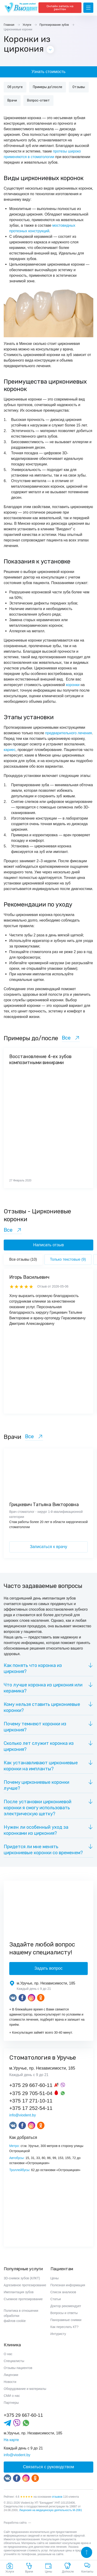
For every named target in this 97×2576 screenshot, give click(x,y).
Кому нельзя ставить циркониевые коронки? (42, 1707)
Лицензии (11, 2375)
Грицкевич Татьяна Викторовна (44, 1504)
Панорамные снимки (65, 2320)
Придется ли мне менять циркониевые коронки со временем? (43, 1849)
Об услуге (15, 87)
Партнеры (11, 2402)
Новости (10, 2382)
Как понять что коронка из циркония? (33, 1668)
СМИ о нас (12, 2396)
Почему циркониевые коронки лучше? (36, 1785)
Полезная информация (67, 2285)
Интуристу (58, 2334)
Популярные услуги (23, 2268)
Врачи (12, 100)
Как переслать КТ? (64, 2327)
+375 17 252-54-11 (31, 2108)
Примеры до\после (47, 87)
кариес (10, 750)
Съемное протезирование (23, 2299)
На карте (11, 2440)
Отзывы (78, 87)
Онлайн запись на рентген (60, 7)
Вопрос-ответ (38, 100)
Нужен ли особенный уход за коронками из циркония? (36, 1830)
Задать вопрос (48, 1968)
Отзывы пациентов (18, 2368)
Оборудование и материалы (25, 2389)
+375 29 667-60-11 (31, 2085)
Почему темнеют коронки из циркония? (35, 1727)
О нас (8, 2354)
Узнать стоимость (48, 71)
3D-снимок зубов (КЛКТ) (22, 2278)
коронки (73, 685)
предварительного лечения (68, 733)
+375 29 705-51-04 (31, 2093)
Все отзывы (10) (23, 1259)
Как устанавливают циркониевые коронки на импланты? (41, 1765)
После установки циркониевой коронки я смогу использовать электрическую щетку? (37, 1807)
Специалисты (14, 2361)
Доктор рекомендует (65, 2306)
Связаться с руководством (48, 2467)
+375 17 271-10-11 (31, 2101)
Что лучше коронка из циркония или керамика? (43, 1688)
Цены (54, 2278)
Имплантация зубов (19, 2292)
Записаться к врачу (48, 1546)
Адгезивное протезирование (25, 2285)
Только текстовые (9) (68, 1259)
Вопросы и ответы (64, 2313)
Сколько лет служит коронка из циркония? (39, 1746)
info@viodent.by (22, 2115)
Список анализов (63, 2292)
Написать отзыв (48, 1245)
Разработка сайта (15, 2522)
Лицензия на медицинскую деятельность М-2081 (50, 2510)
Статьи (55, 2299)
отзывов (57, 2496)
